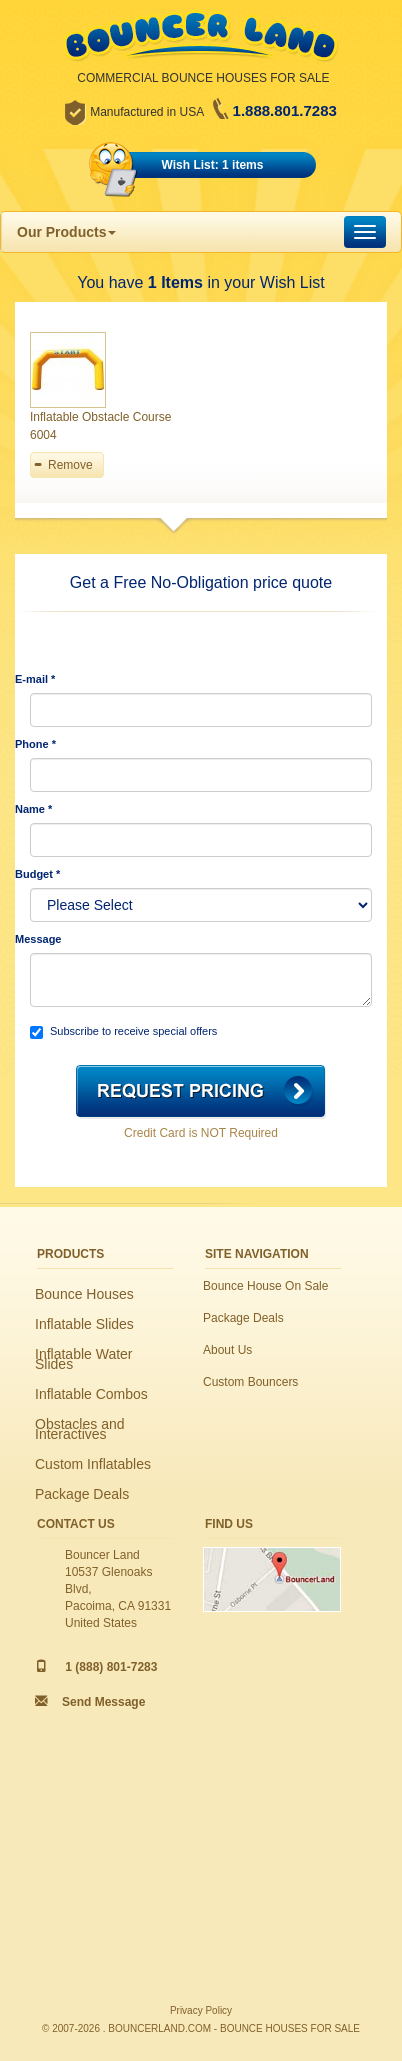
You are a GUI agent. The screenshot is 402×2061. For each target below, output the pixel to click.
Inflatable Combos (91, 1394)
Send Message (103, 1702)
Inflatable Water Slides (84, 1359)
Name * (33, 809)
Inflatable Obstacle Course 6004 (100, 426)
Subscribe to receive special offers (123, 1032)
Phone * (35, 744)
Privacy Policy (201, 2010)
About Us (227, 1350)
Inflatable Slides (84, 1324)
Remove (70, 465)
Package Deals (82, 1494)
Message (38, 939)
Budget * (37, 874)
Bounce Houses (84, 1294)
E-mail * (35, 679)
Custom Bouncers (250, 1382)
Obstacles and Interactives (80, 1429)
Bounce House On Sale (265, 1286)
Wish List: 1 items (213, 165)
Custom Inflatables (93, 1464)
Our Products (66, 232)
